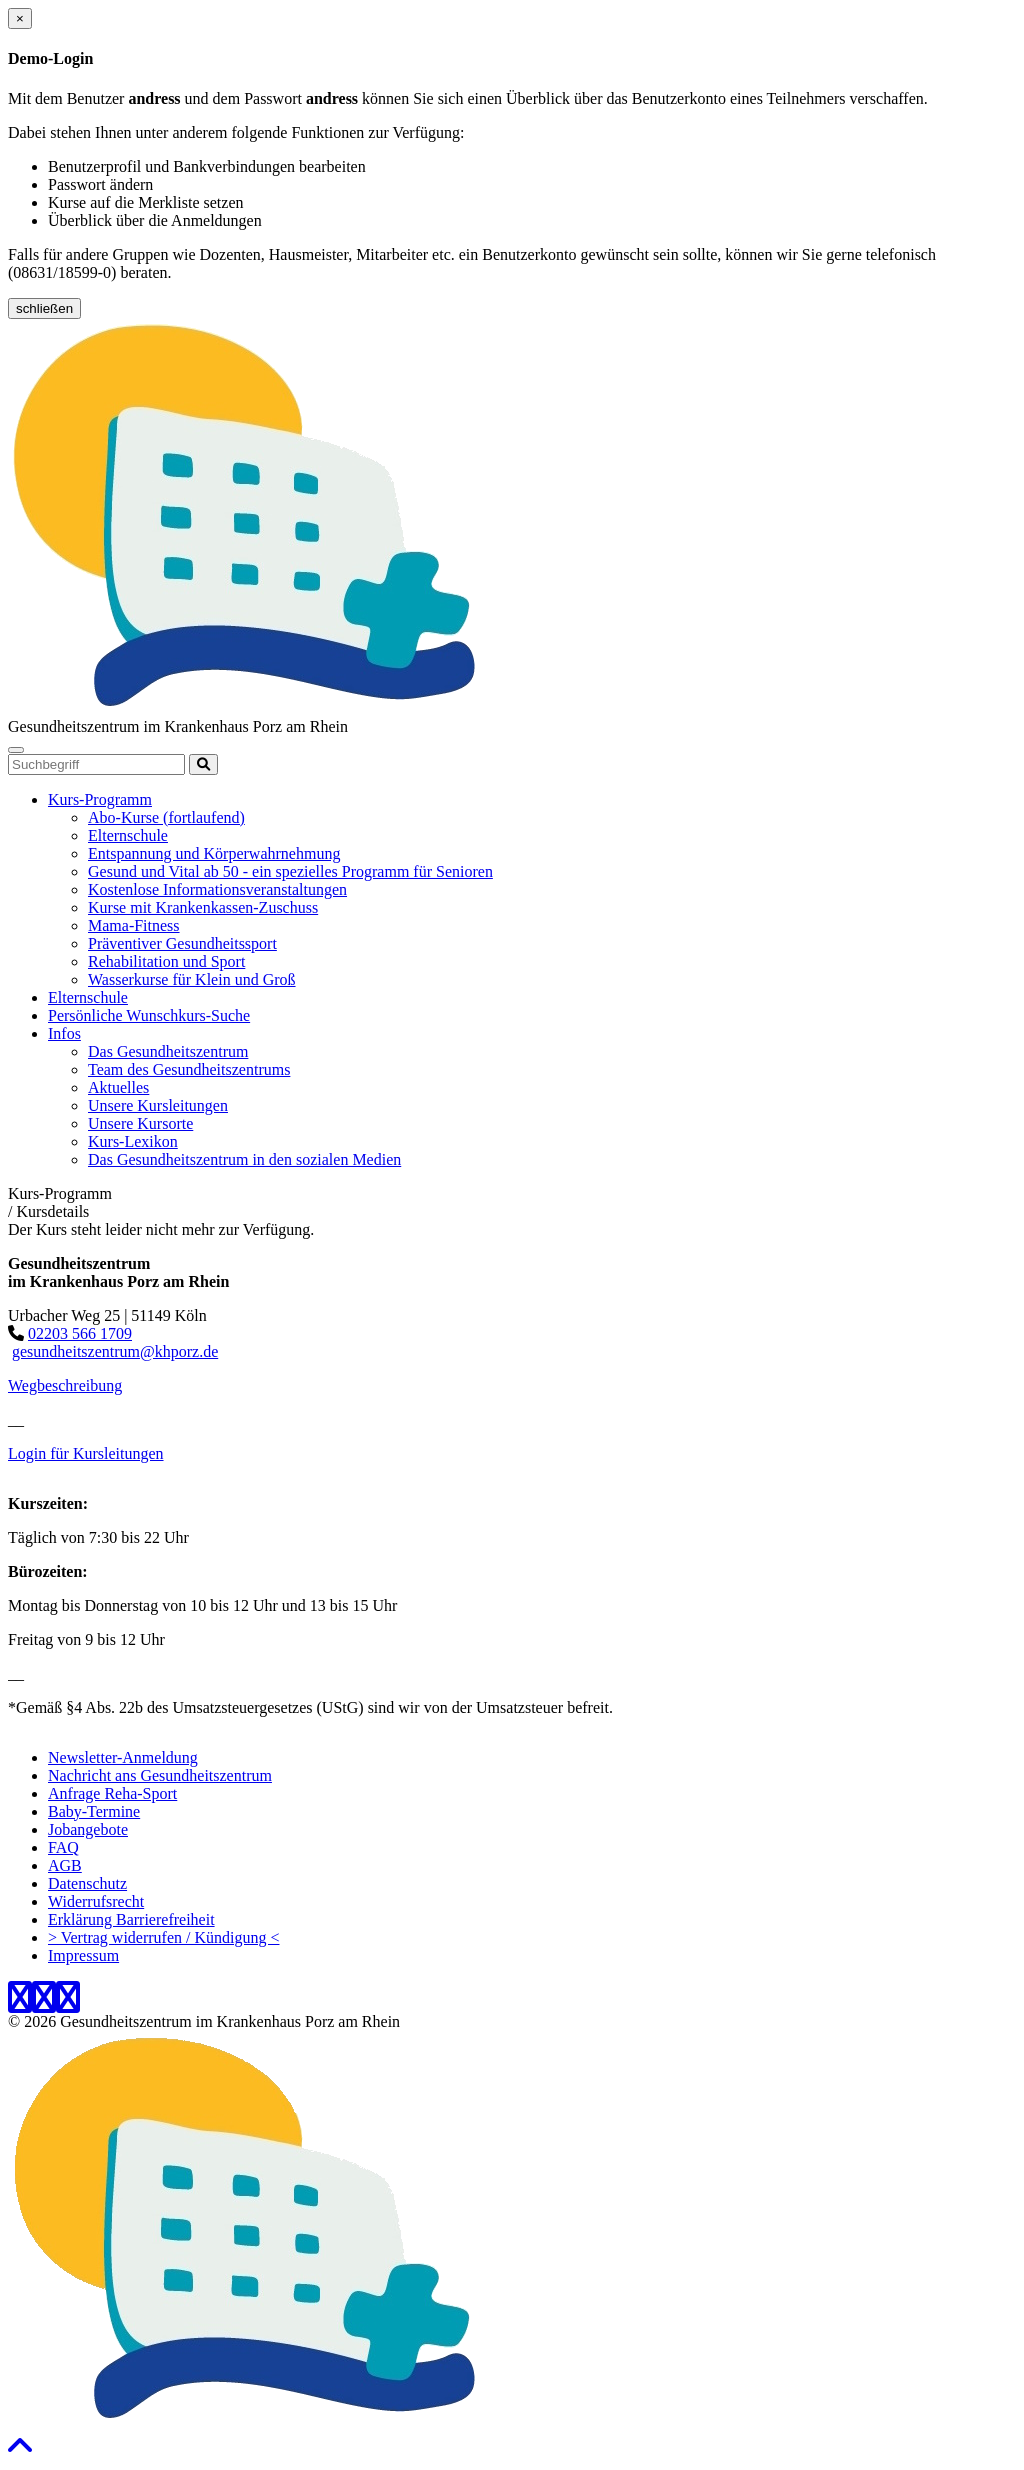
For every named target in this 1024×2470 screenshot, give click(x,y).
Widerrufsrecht (96, 1901)
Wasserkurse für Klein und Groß (192, 979)
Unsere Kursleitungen (158, 1105)
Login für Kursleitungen (86, 1453)
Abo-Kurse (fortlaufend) (166, 817)
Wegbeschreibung (65, 1385)
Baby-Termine (94, 1811)
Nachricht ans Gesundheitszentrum (160, 1775)
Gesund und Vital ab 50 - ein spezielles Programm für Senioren (290, 871)
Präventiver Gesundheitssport (182, 943)
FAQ (63, 1847)
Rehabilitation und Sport (166, 961)
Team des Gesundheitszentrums (189, 1069)
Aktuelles (118, 1087)
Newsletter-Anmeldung (123, 1757)
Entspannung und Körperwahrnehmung (214, 853)
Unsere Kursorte (140, 1123)
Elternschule (128, 835)
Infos (64, 1033)
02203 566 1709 (80, 1333)
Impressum (83, 1955)
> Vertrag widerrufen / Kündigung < (163, 1937)
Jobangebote (88, 1829)
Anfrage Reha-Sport (112, 1793)
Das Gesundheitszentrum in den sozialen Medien (244, 1159)
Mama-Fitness (134, 925)
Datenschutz (87, 1883)
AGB (65, 1865)
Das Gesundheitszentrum (168, 1051)
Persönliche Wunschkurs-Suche (149, 1015)
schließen (44, 308)
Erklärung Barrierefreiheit (131, 1919)
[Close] (20, 18)
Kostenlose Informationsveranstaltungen (217, 889)
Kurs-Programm (100, 799)
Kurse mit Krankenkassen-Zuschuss (203, 907)
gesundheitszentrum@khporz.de (115, 1351)
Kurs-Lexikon (133, 1141)
